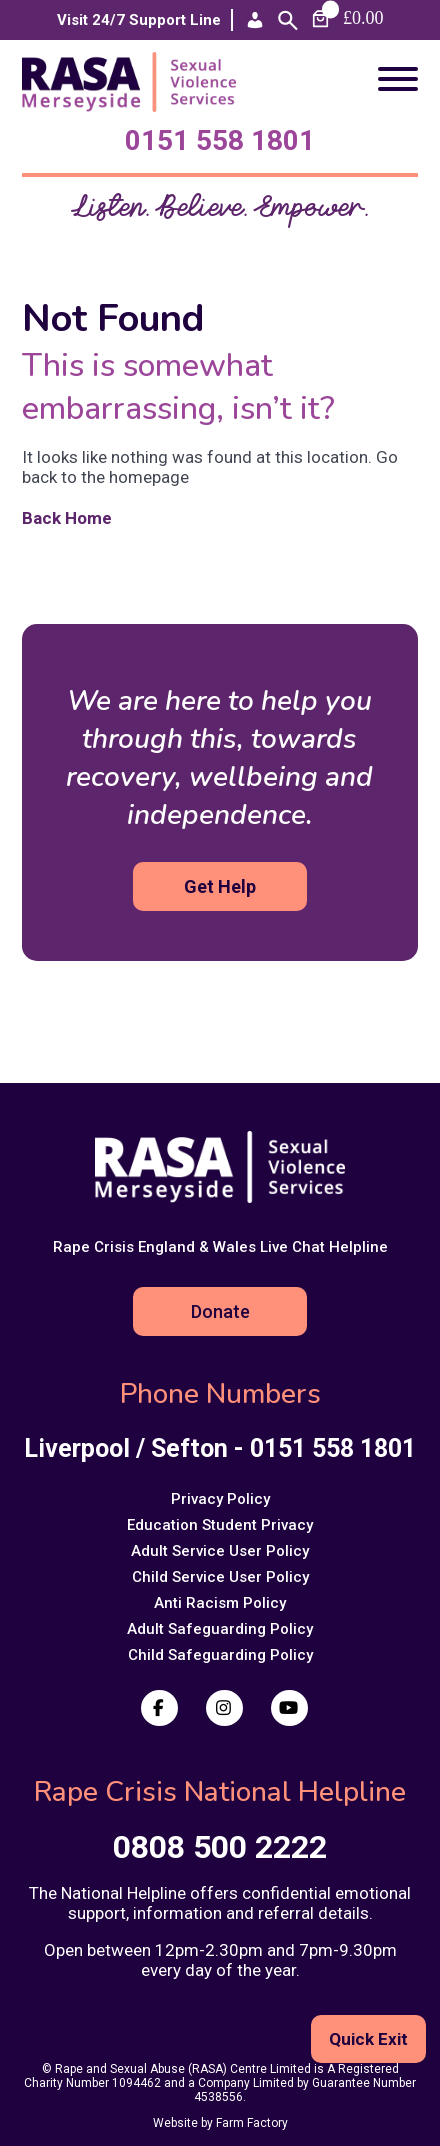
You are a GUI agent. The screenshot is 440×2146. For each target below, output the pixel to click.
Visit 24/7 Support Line (139, 20)
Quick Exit (368, 2039)
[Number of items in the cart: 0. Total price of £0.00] (345, 18)
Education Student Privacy (220, 1525)
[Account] (255, 20)
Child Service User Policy (220, 1577)
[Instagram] (224, 1708)
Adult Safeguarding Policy (220, 1629)
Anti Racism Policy (220, 1603)
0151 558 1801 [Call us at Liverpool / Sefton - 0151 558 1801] (220, 140)
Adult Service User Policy (220, 1551)
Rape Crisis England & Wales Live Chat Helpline (220, 1247)
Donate (220, 1311)
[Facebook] (159, 1708)
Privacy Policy (220, 1499)
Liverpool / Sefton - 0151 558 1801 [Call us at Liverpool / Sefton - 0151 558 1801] (220, 1448)
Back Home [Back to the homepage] (77, 518)
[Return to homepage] (135, 106)
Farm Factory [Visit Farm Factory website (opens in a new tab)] (252, 2123)
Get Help (220, 886)
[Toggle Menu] (398, 79)
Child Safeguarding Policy (220, 1655)
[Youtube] (289, 1708)
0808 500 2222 (220, 1847)
